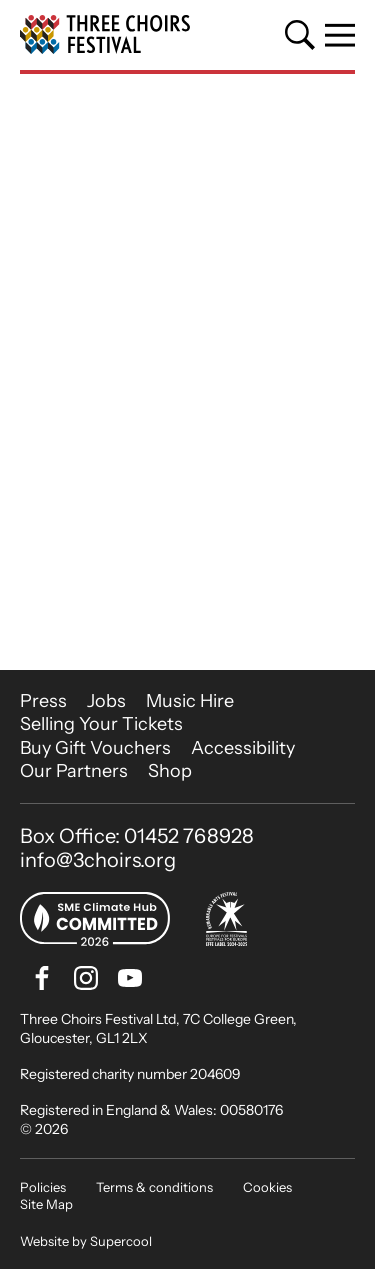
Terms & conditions (154, 1187)
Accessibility (243, 748)
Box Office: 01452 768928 (137, 836)
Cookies (267, 1187)
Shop (170, 771)
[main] (187, 372)
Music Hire (190, 701)
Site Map (46, 1204)
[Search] (300, 35)
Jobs (106, 701)
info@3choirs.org (98, 860)
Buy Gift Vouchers (95, 748)
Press (43, 701)
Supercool (121, 1241)
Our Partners (74, 771)
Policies (43, 1187)
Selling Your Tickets (101, 724)
